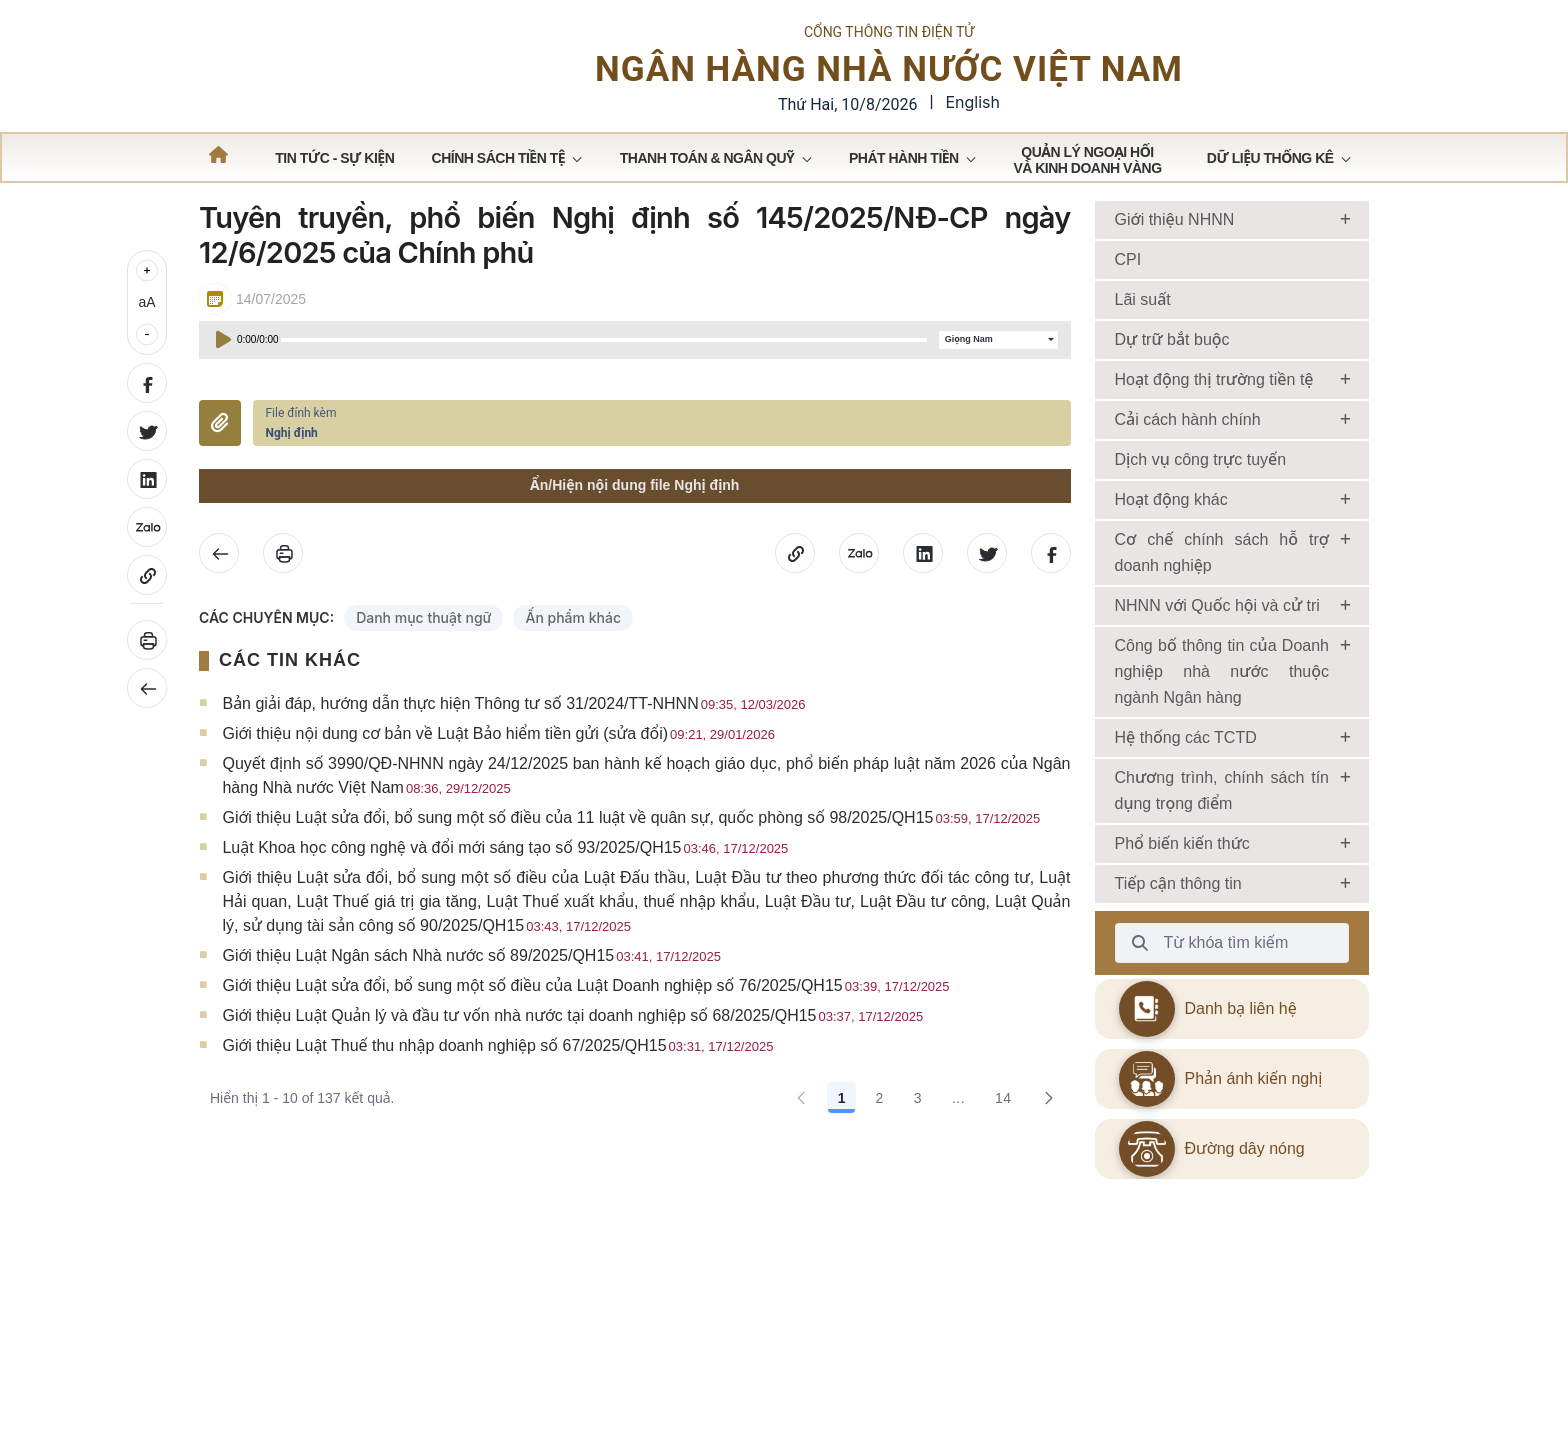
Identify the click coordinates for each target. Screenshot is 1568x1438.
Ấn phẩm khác (573, 653)
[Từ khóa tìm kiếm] (1140, 979)
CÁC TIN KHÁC (290, 696)
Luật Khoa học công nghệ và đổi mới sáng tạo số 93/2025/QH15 (505, 883)
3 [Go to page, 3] (918, 1134)
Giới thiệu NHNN (1175, 255)
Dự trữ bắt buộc (1172, 375)
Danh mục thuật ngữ (423, 653)
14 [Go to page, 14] (1003, 1134)
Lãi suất (1143, 335)
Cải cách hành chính (1188, 455)
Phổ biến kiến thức (1182, 879)
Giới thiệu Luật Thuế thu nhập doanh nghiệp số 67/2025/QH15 (497, 1081)
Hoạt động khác (1171, 535)
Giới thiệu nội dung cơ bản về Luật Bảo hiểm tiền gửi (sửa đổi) (498, 769)
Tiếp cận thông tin (1178, 919)
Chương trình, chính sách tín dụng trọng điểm (1222, 826)
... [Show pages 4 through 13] (958, 1134)
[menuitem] (334, 193)
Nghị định (291, 469)
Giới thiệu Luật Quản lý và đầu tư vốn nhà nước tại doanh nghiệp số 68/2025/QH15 (572, 1051)
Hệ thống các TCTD (1186, 773)
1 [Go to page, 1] (842, 1134)
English (972, 120)
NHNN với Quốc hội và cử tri (1217, 641)
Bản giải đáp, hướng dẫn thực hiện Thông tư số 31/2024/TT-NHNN (513, 739)
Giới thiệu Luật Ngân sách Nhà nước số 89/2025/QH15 (471, 991)
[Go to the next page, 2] (1049, 1134)
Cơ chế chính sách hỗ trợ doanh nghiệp (1222, 588)
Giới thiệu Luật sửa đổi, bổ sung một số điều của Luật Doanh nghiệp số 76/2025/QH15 (585, 1021)
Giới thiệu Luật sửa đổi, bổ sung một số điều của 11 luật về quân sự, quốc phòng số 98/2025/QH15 (631, 853)
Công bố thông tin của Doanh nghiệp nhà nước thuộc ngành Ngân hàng (1222, 707)
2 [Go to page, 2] (879, 1134)
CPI (1128, 295)
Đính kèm (220, 459)
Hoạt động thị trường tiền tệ (1214, 415)
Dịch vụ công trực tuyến (1201, 495)
